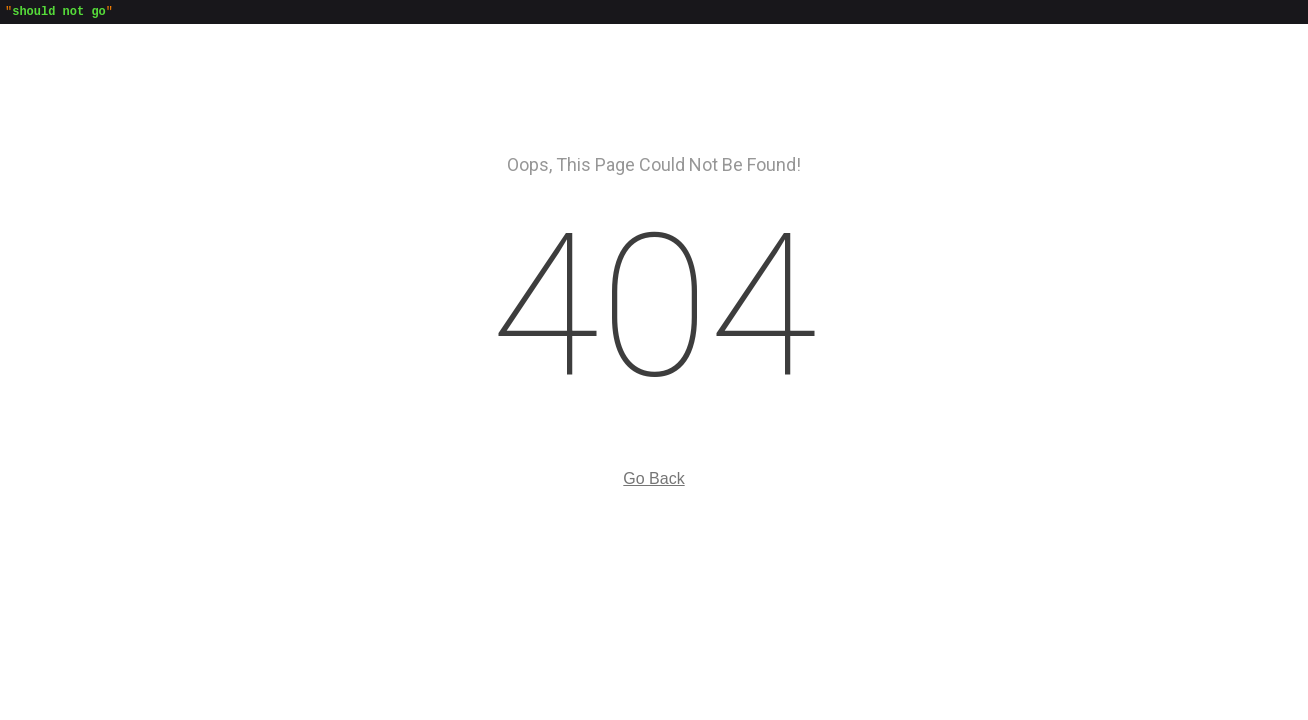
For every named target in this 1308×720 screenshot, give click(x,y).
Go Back (653, 481)
